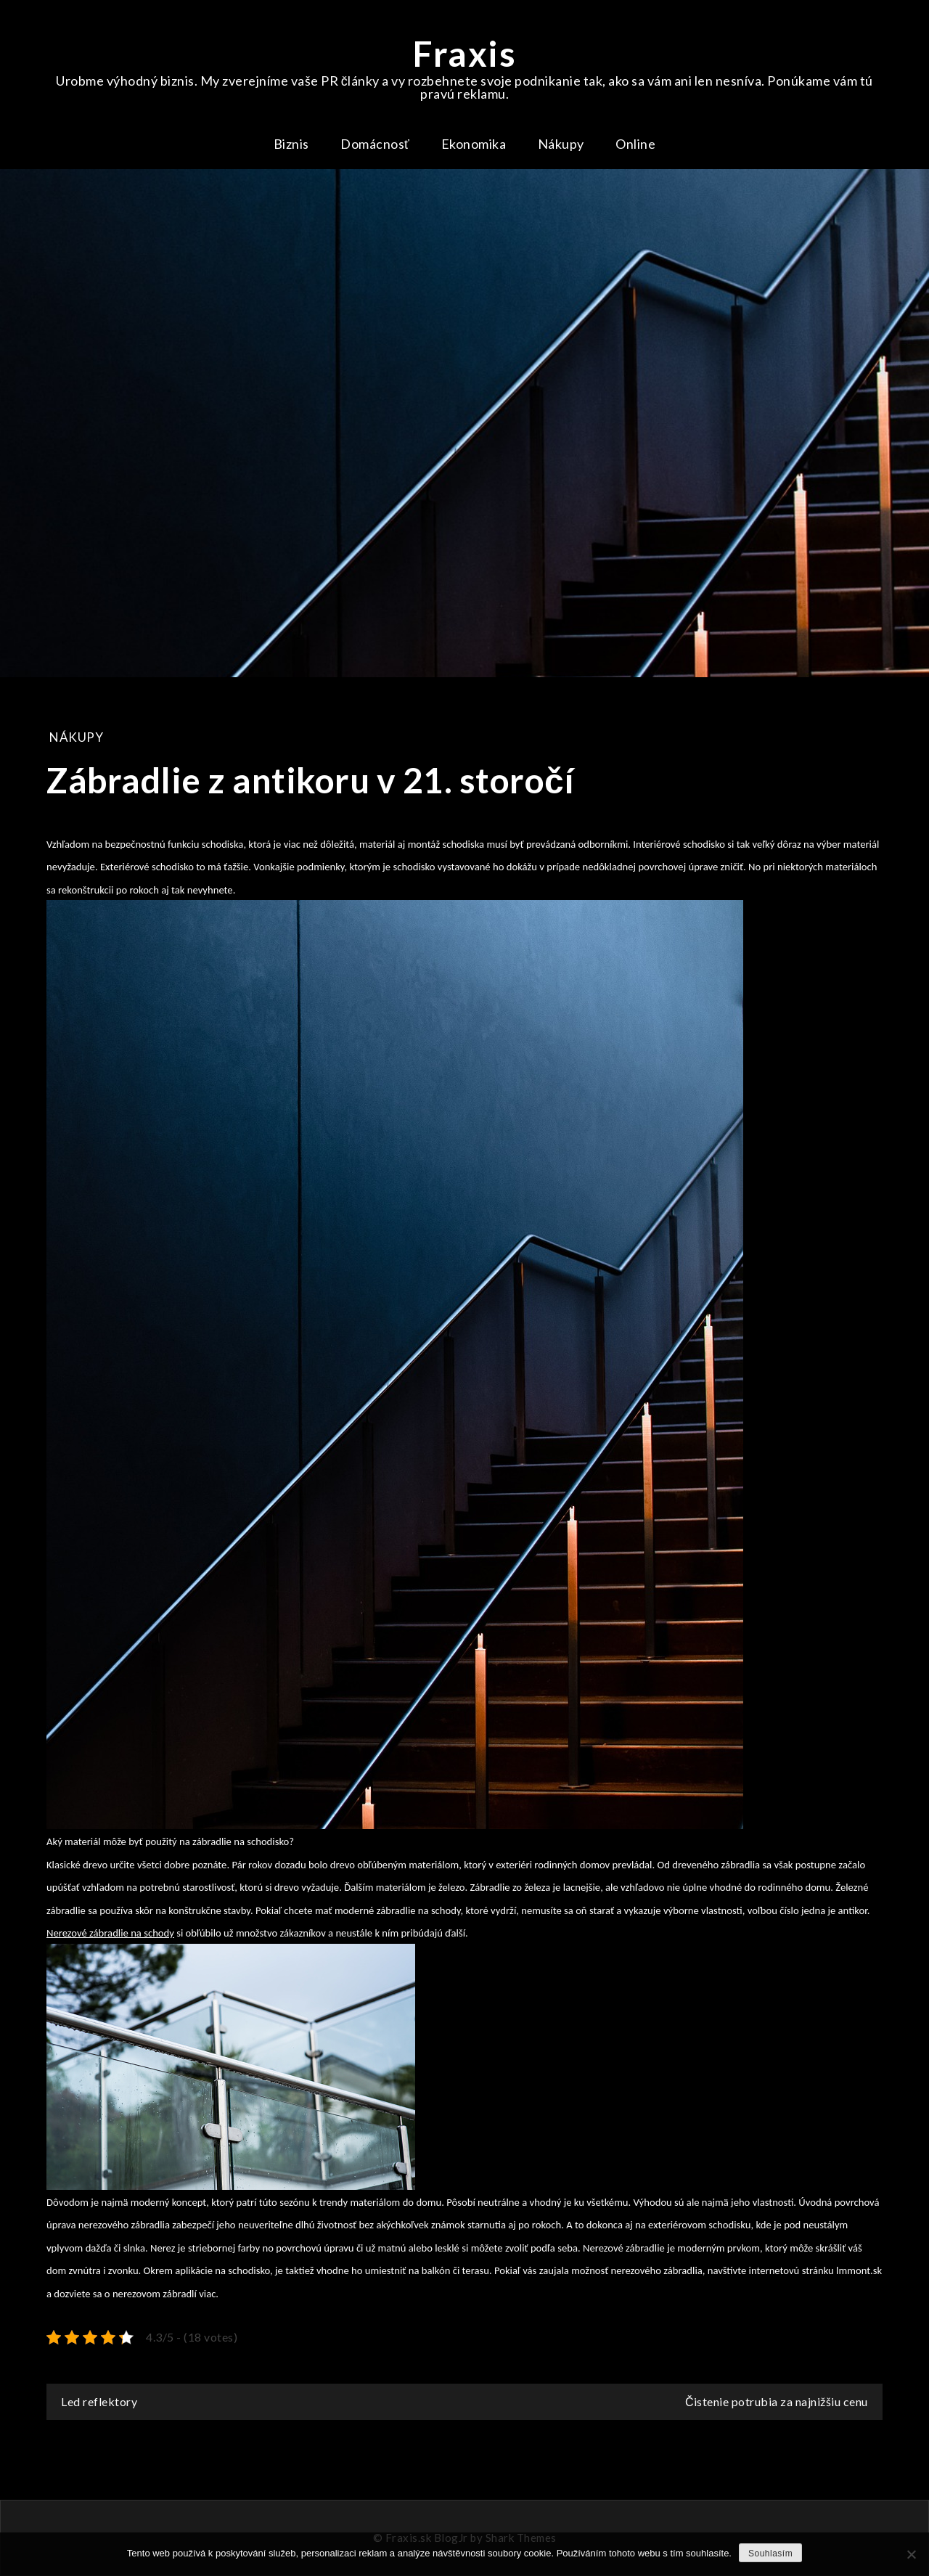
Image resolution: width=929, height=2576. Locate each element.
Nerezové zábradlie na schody (110, 1932)
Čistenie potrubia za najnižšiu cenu (776, 2401)
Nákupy (561, 144)
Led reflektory (99, 2401)
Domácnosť (374, 144)
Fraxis (464, 53)
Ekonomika (474, 144)
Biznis (291, 144)
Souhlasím (770, 2553)
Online (635, 144)
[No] (911, 2554)
